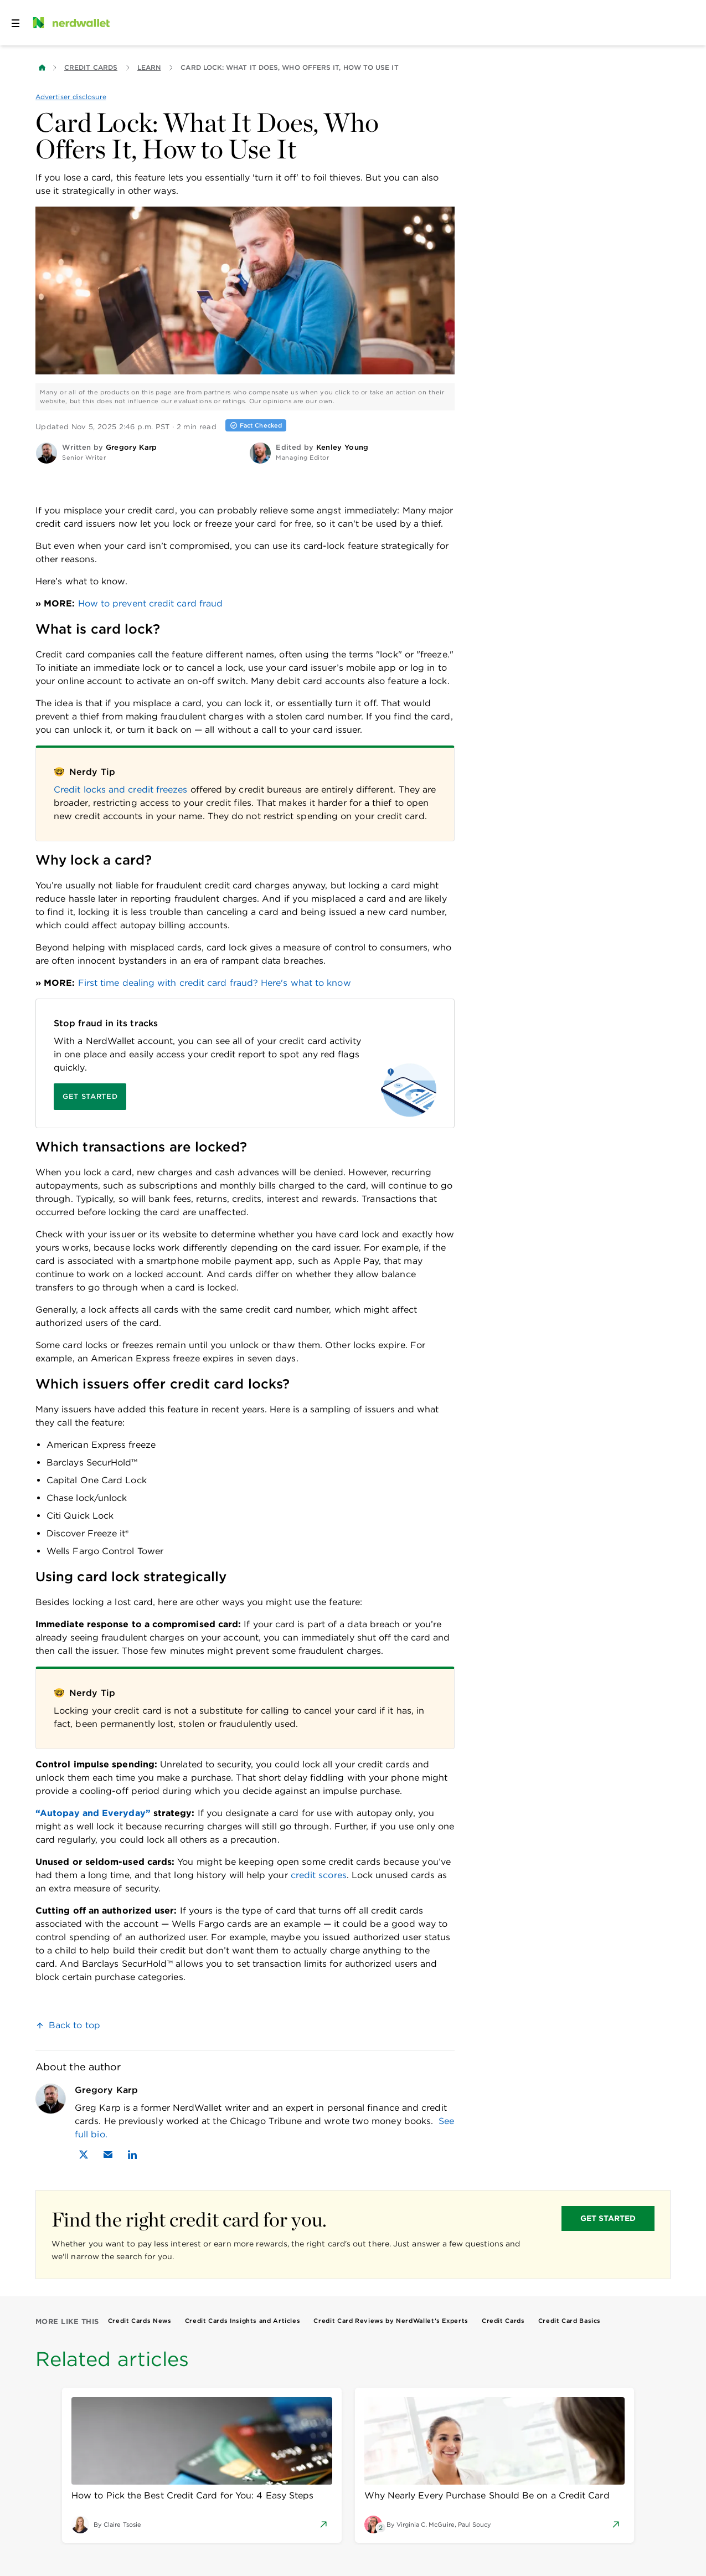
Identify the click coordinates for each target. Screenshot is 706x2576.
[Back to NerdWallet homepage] (42, 67)
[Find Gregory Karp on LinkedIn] (132, 2154)
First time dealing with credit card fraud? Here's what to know (214, 983)
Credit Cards (90, 67)
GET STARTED (608, 2218)
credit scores (319, 1875)
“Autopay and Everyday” (93, 1813)
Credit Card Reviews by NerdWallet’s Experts (390, 2321)
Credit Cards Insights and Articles (243, 2321)
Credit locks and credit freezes (120, 789)
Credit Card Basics (569, 2321)
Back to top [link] (74, 2025)
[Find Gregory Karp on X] (83, 2154)
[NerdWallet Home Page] (70, 23)
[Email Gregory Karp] (108, 2154)
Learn (149, 67)
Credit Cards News (140, 2321)
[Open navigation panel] (15, 23)
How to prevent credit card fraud (150, 603)
